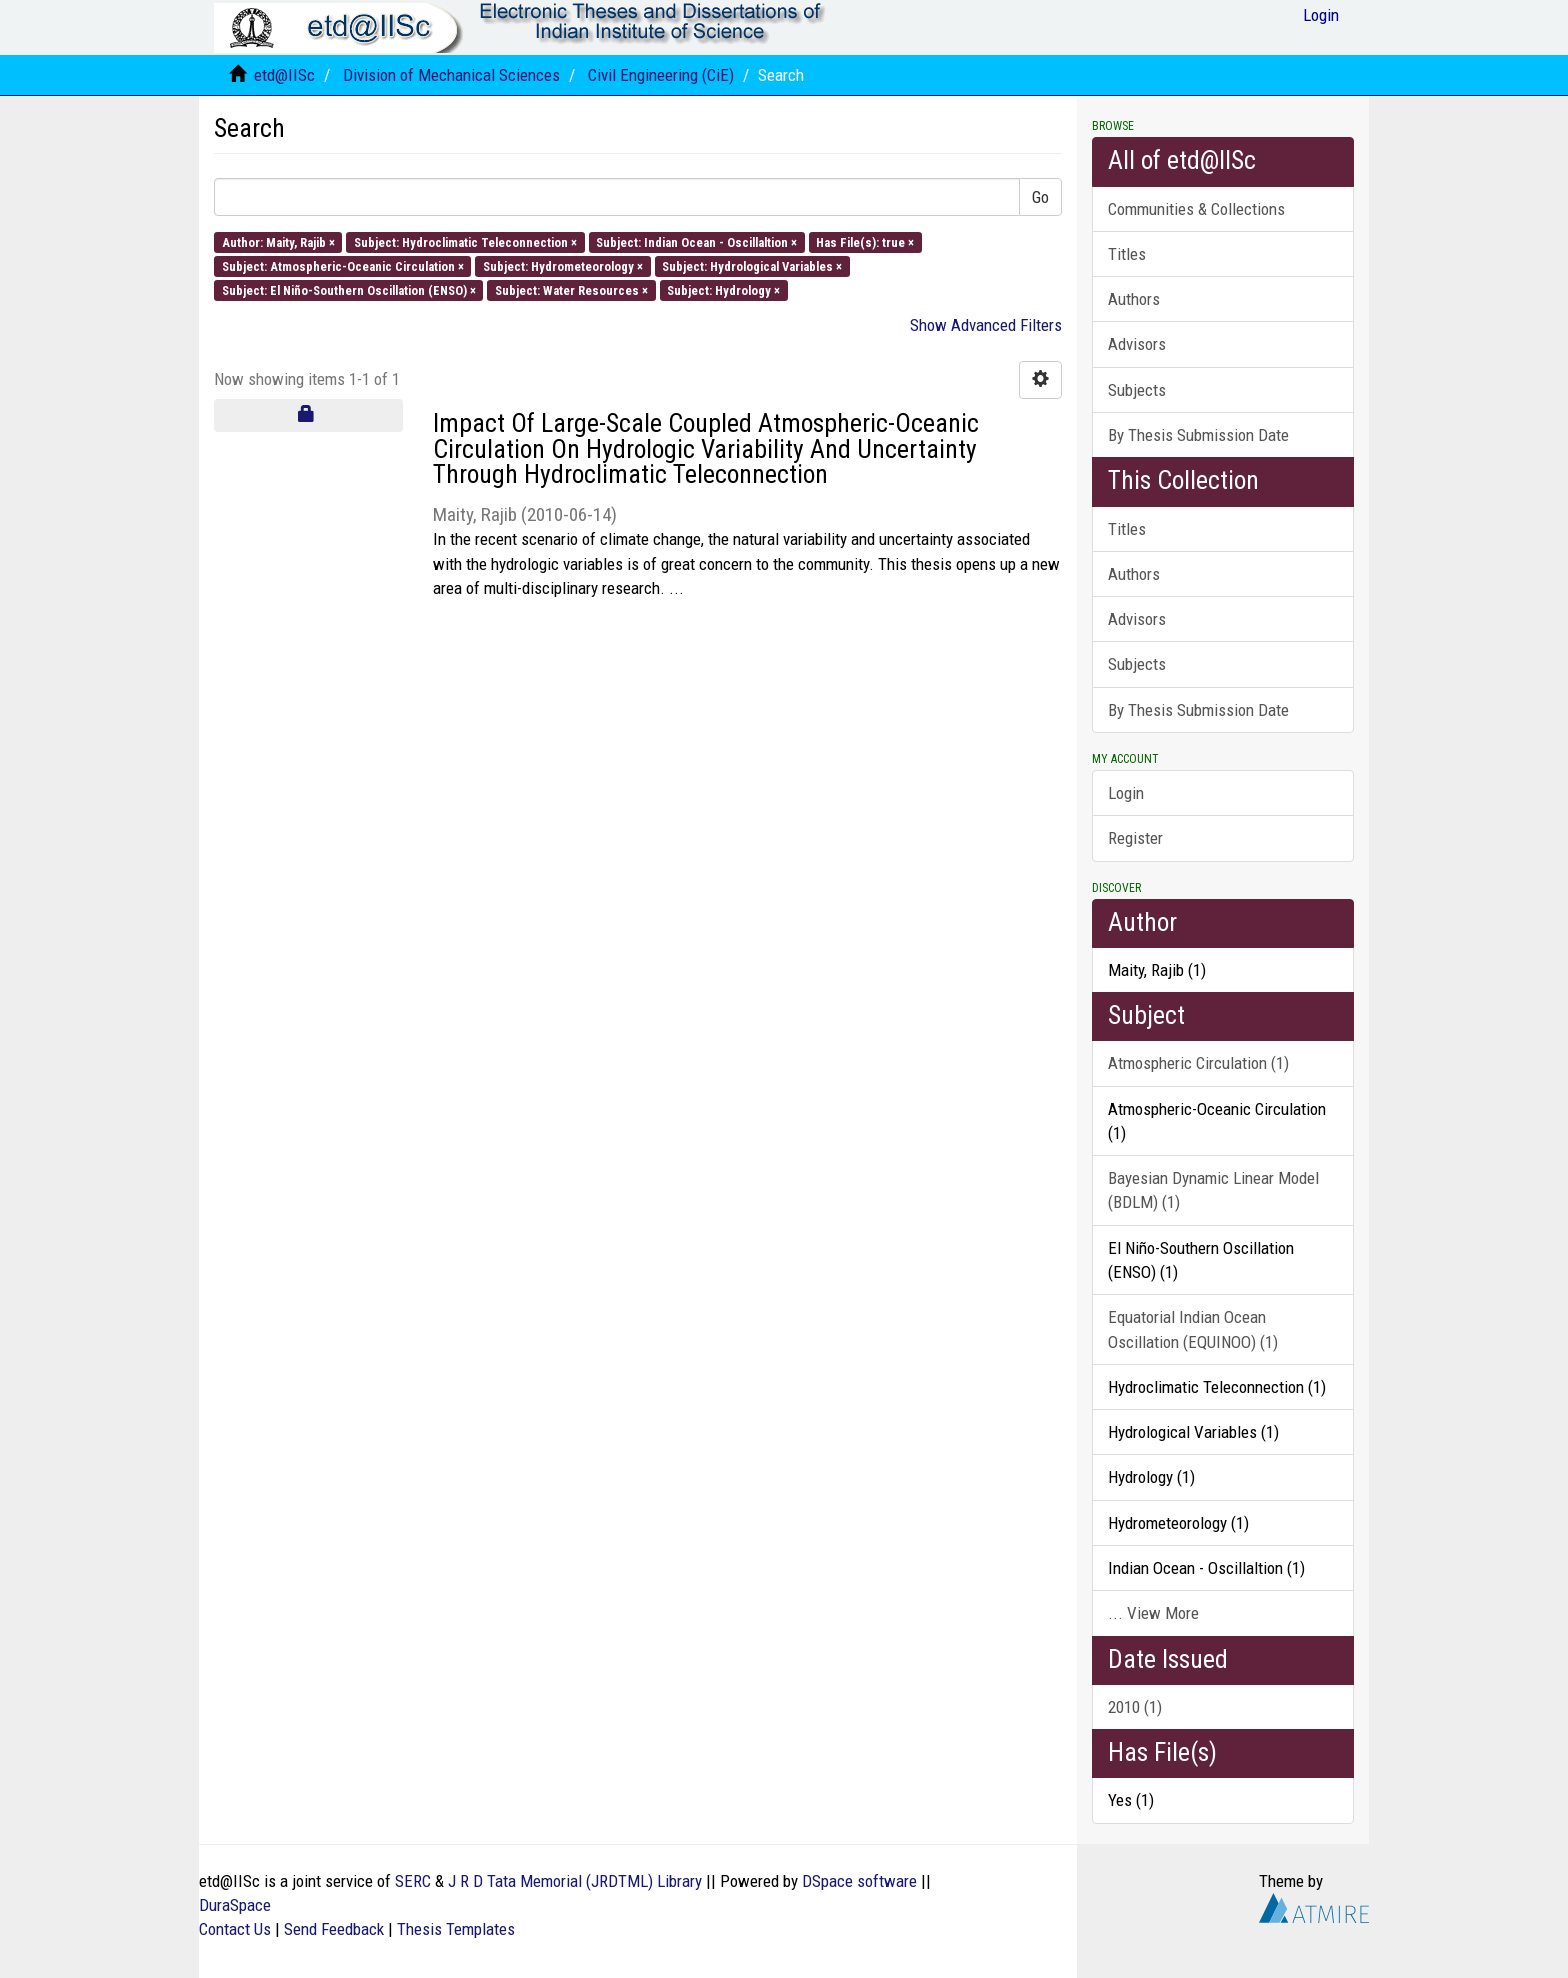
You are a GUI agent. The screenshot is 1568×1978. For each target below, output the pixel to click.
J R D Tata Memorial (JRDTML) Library (575, 1881)
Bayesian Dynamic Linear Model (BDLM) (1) (1213, 1190)
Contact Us (235, 1929)
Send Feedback (334, 1929)
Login (1126, 793)
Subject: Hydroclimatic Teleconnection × (465, 241)
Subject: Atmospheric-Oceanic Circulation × (343, 265)
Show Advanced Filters (986, 325)
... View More (1153, 1613)
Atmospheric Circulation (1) (1198, 1063)
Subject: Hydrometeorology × (563, 265)
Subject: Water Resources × (571, 290)
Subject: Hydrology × (723, 290)
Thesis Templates (456, 1929)
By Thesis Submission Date (1198, 435)
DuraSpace (235, 1905)
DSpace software (859, 1881)
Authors (1134, 299)
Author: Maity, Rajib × (278, 241)
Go (1040, 197)
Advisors (1137, 344)
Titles (1127, 254)
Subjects (1137, 390)
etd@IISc (284, 75)
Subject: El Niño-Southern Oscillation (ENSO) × (349, 290)
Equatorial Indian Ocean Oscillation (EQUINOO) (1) (1193, 1329)
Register (1135, 838)
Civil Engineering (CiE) (661, 75)
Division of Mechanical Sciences (451, 75)
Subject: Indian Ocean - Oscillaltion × (696, 241)
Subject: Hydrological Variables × (752, 265)
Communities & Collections (1196, 209)
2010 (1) (1135, 1707)
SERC (413, 1881)
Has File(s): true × (865, 241)
